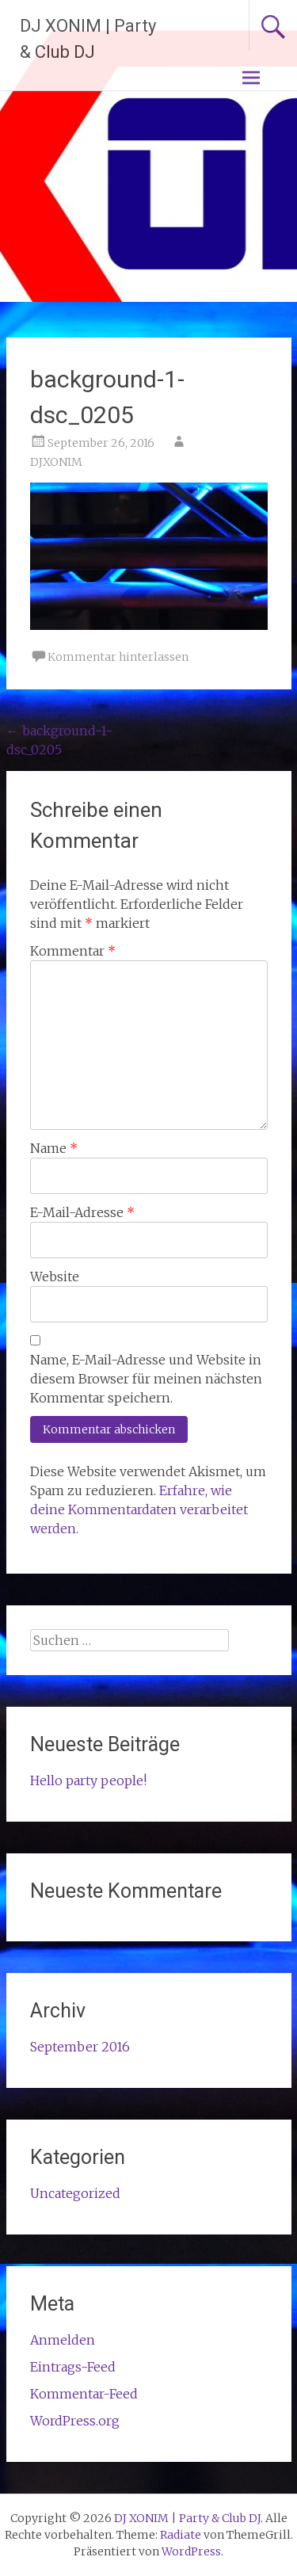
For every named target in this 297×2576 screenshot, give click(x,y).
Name (54, 1148)
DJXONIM (56, 462)
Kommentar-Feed (84, 2394)
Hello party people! (88, 1780)
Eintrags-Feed (73, 2367)
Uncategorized (75, 2193)
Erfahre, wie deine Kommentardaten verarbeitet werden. (139, 1509)
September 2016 (80, 2047)
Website (54, 1276)
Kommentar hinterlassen (118, 657)
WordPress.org (75, 2421)
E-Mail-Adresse (82, 1212)
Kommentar (73, 951)
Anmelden (62, 2340)
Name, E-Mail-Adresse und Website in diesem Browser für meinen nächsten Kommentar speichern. (146, 1379)
